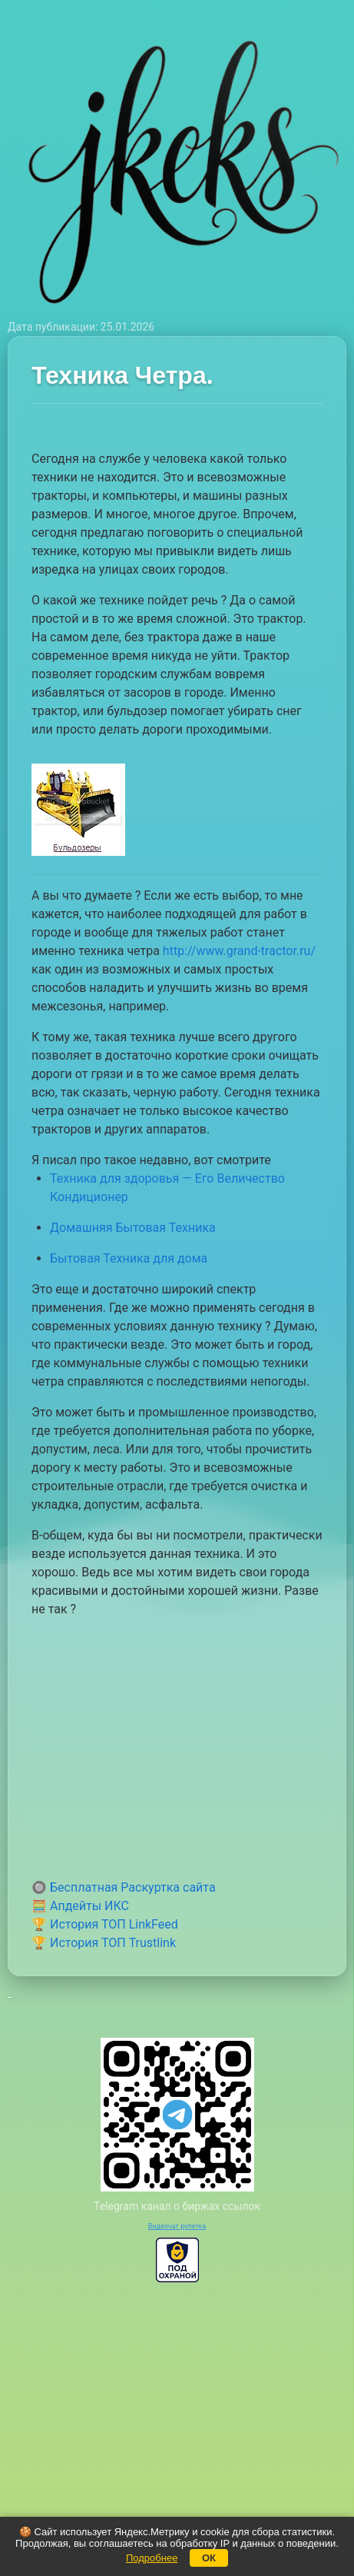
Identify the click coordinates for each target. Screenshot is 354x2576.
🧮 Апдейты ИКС (80, 1906)
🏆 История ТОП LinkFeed (104, 1924)
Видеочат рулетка (177, 2226)
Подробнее (151, 2558)
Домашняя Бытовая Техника (133, 1227)
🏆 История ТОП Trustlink (103, 1942)
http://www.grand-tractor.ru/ (239, 951)
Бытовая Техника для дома (128, 1258)
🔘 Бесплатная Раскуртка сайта (123, 1887)
